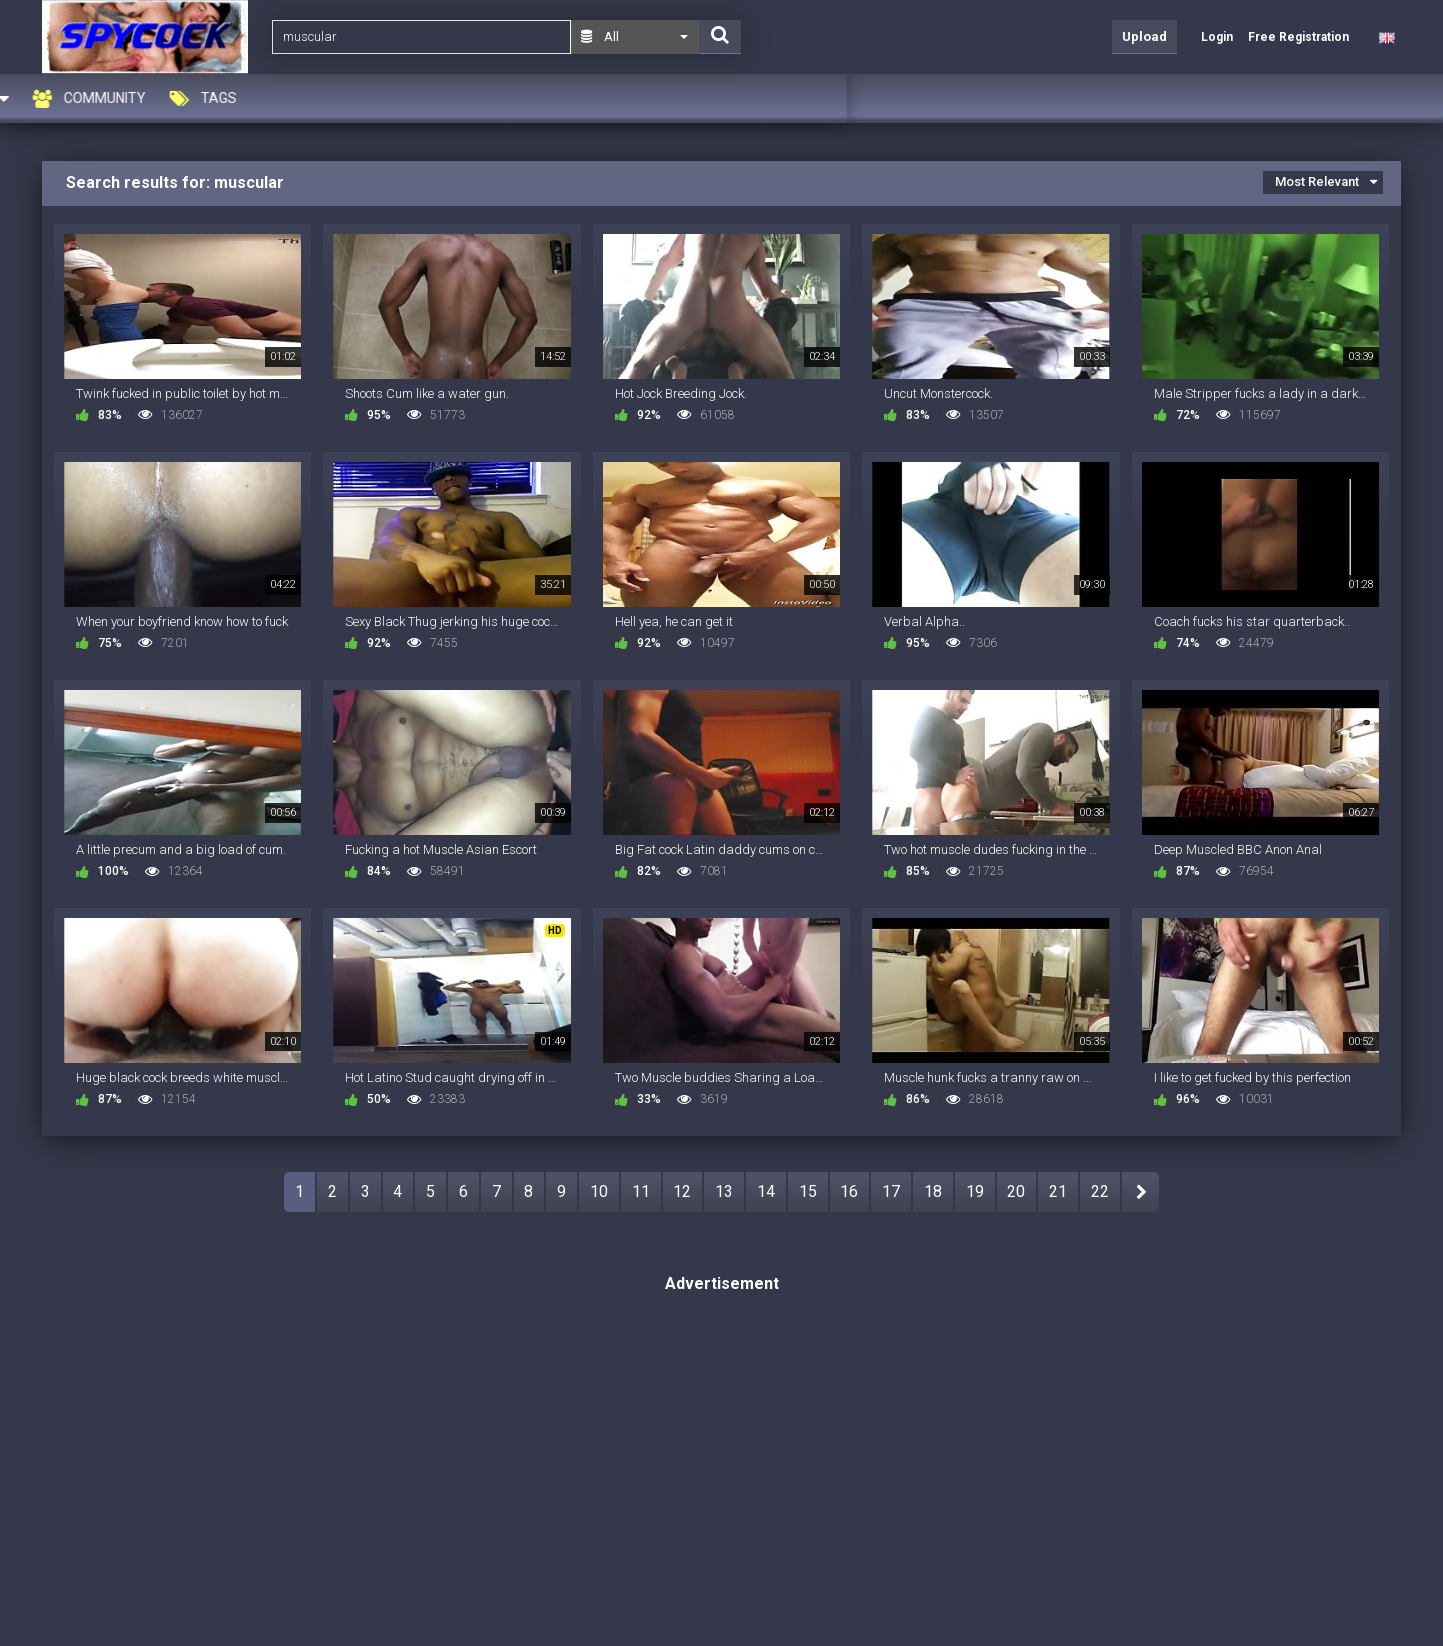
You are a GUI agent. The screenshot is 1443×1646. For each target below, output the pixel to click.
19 (975, 1191)
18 (933, 1191)
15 (808, 1191)
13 (724, 1191)
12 (682, 1191)
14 (766, 1191)
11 (641, 1191)
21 (1058, 1191)
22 (1100, 1191)
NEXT (1140, 1192)
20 (1016, 1191)
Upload (1144, 36)
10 (599, 1191)
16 (849, 1191)
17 (891, 1191)
